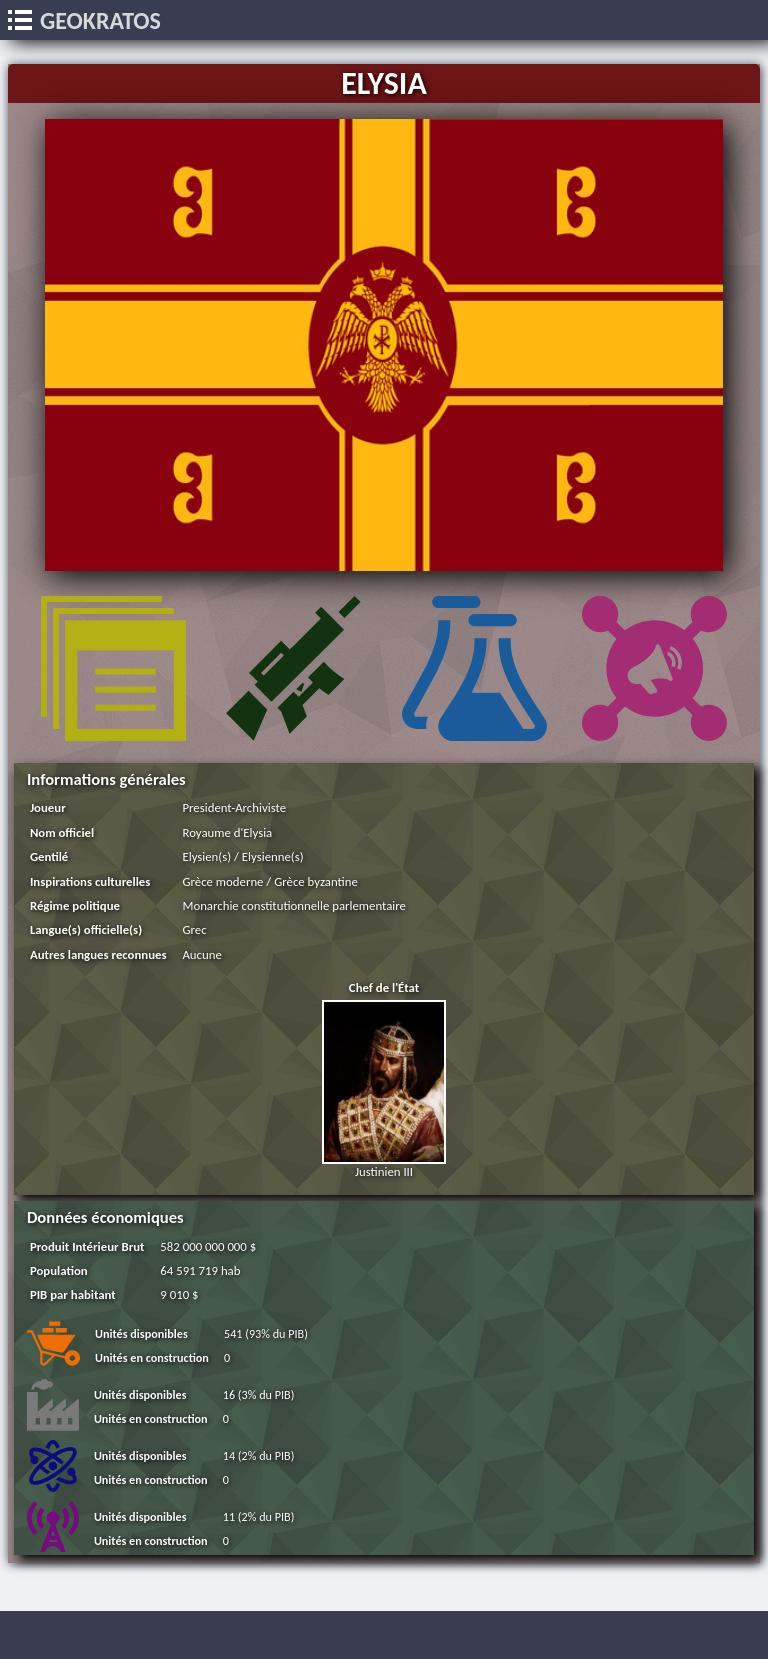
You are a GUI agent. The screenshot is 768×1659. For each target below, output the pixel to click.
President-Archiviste (234, 807)
